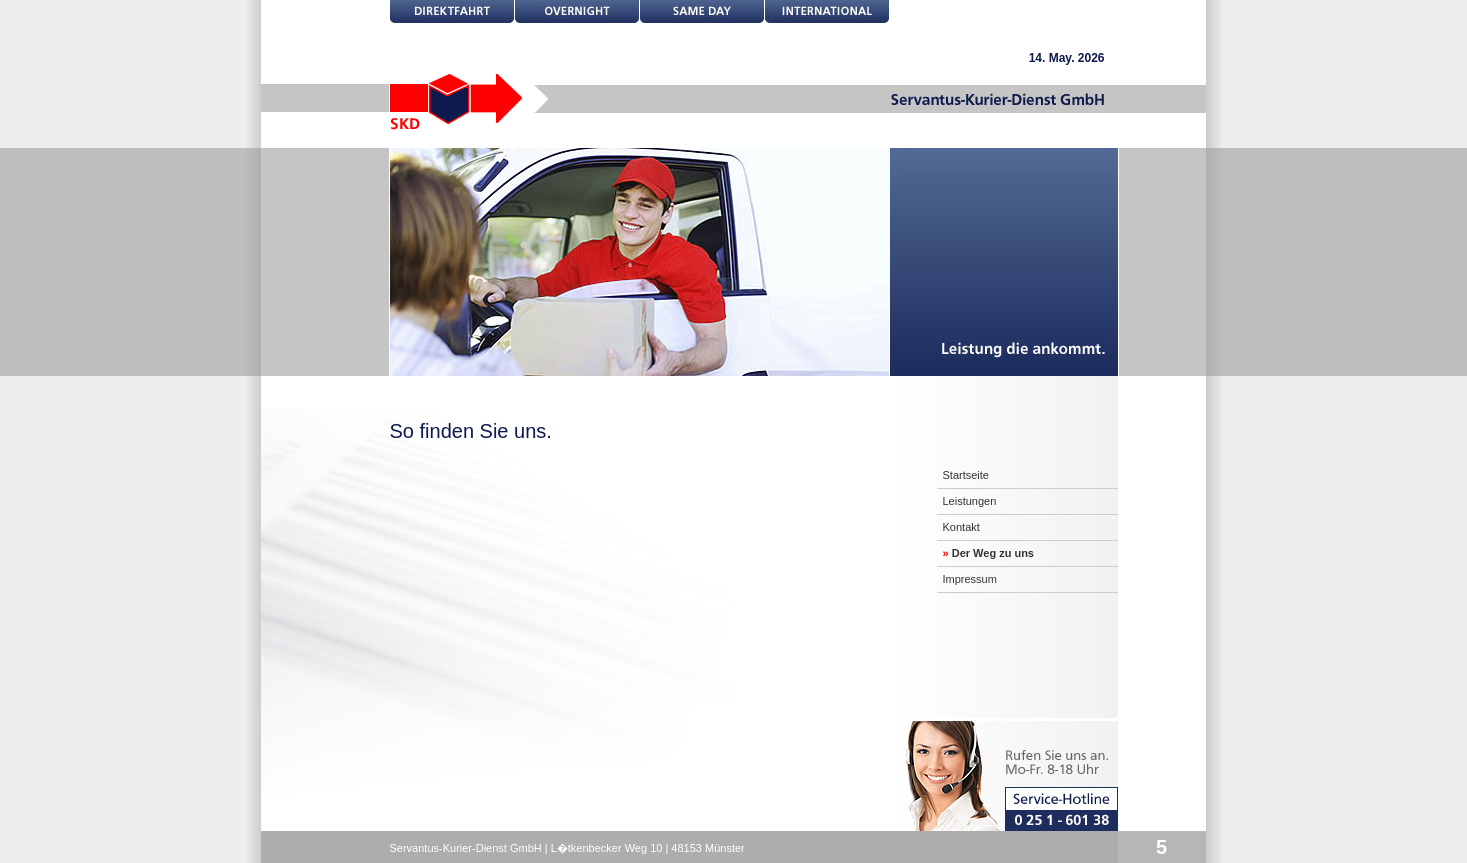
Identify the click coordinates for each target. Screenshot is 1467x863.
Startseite (966, 475)
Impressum (970, 579)
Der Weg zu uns (989, 553)
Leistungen (970, 501)
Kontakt (961, 527)
